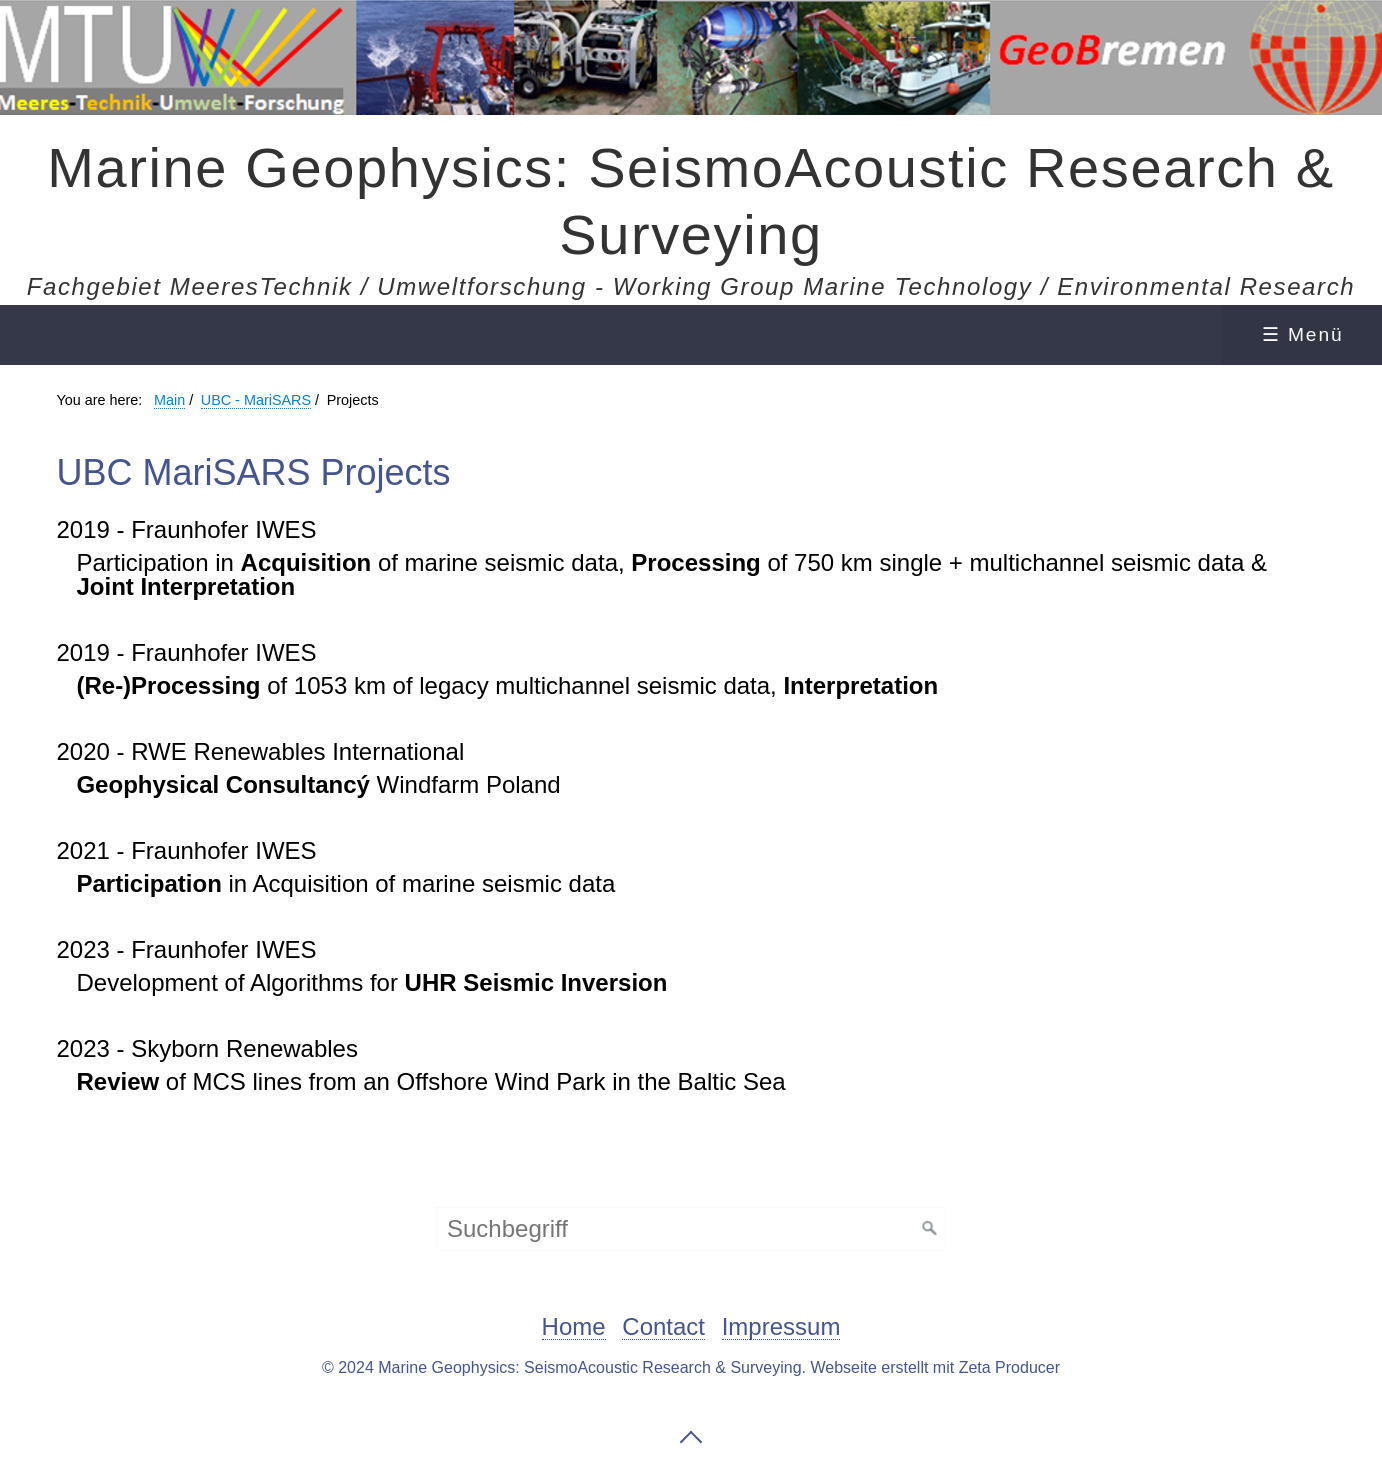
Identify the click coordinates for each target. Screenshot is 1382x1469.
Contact (663, 1327)
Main (169, 400)
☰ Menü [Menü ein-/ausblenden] (1303, 334)
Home (574, 1327)
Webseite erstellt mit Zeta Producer (935, 1367)
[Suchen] (930, 1229)
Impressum (781, 1327)
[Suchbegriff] (691, 1229)
